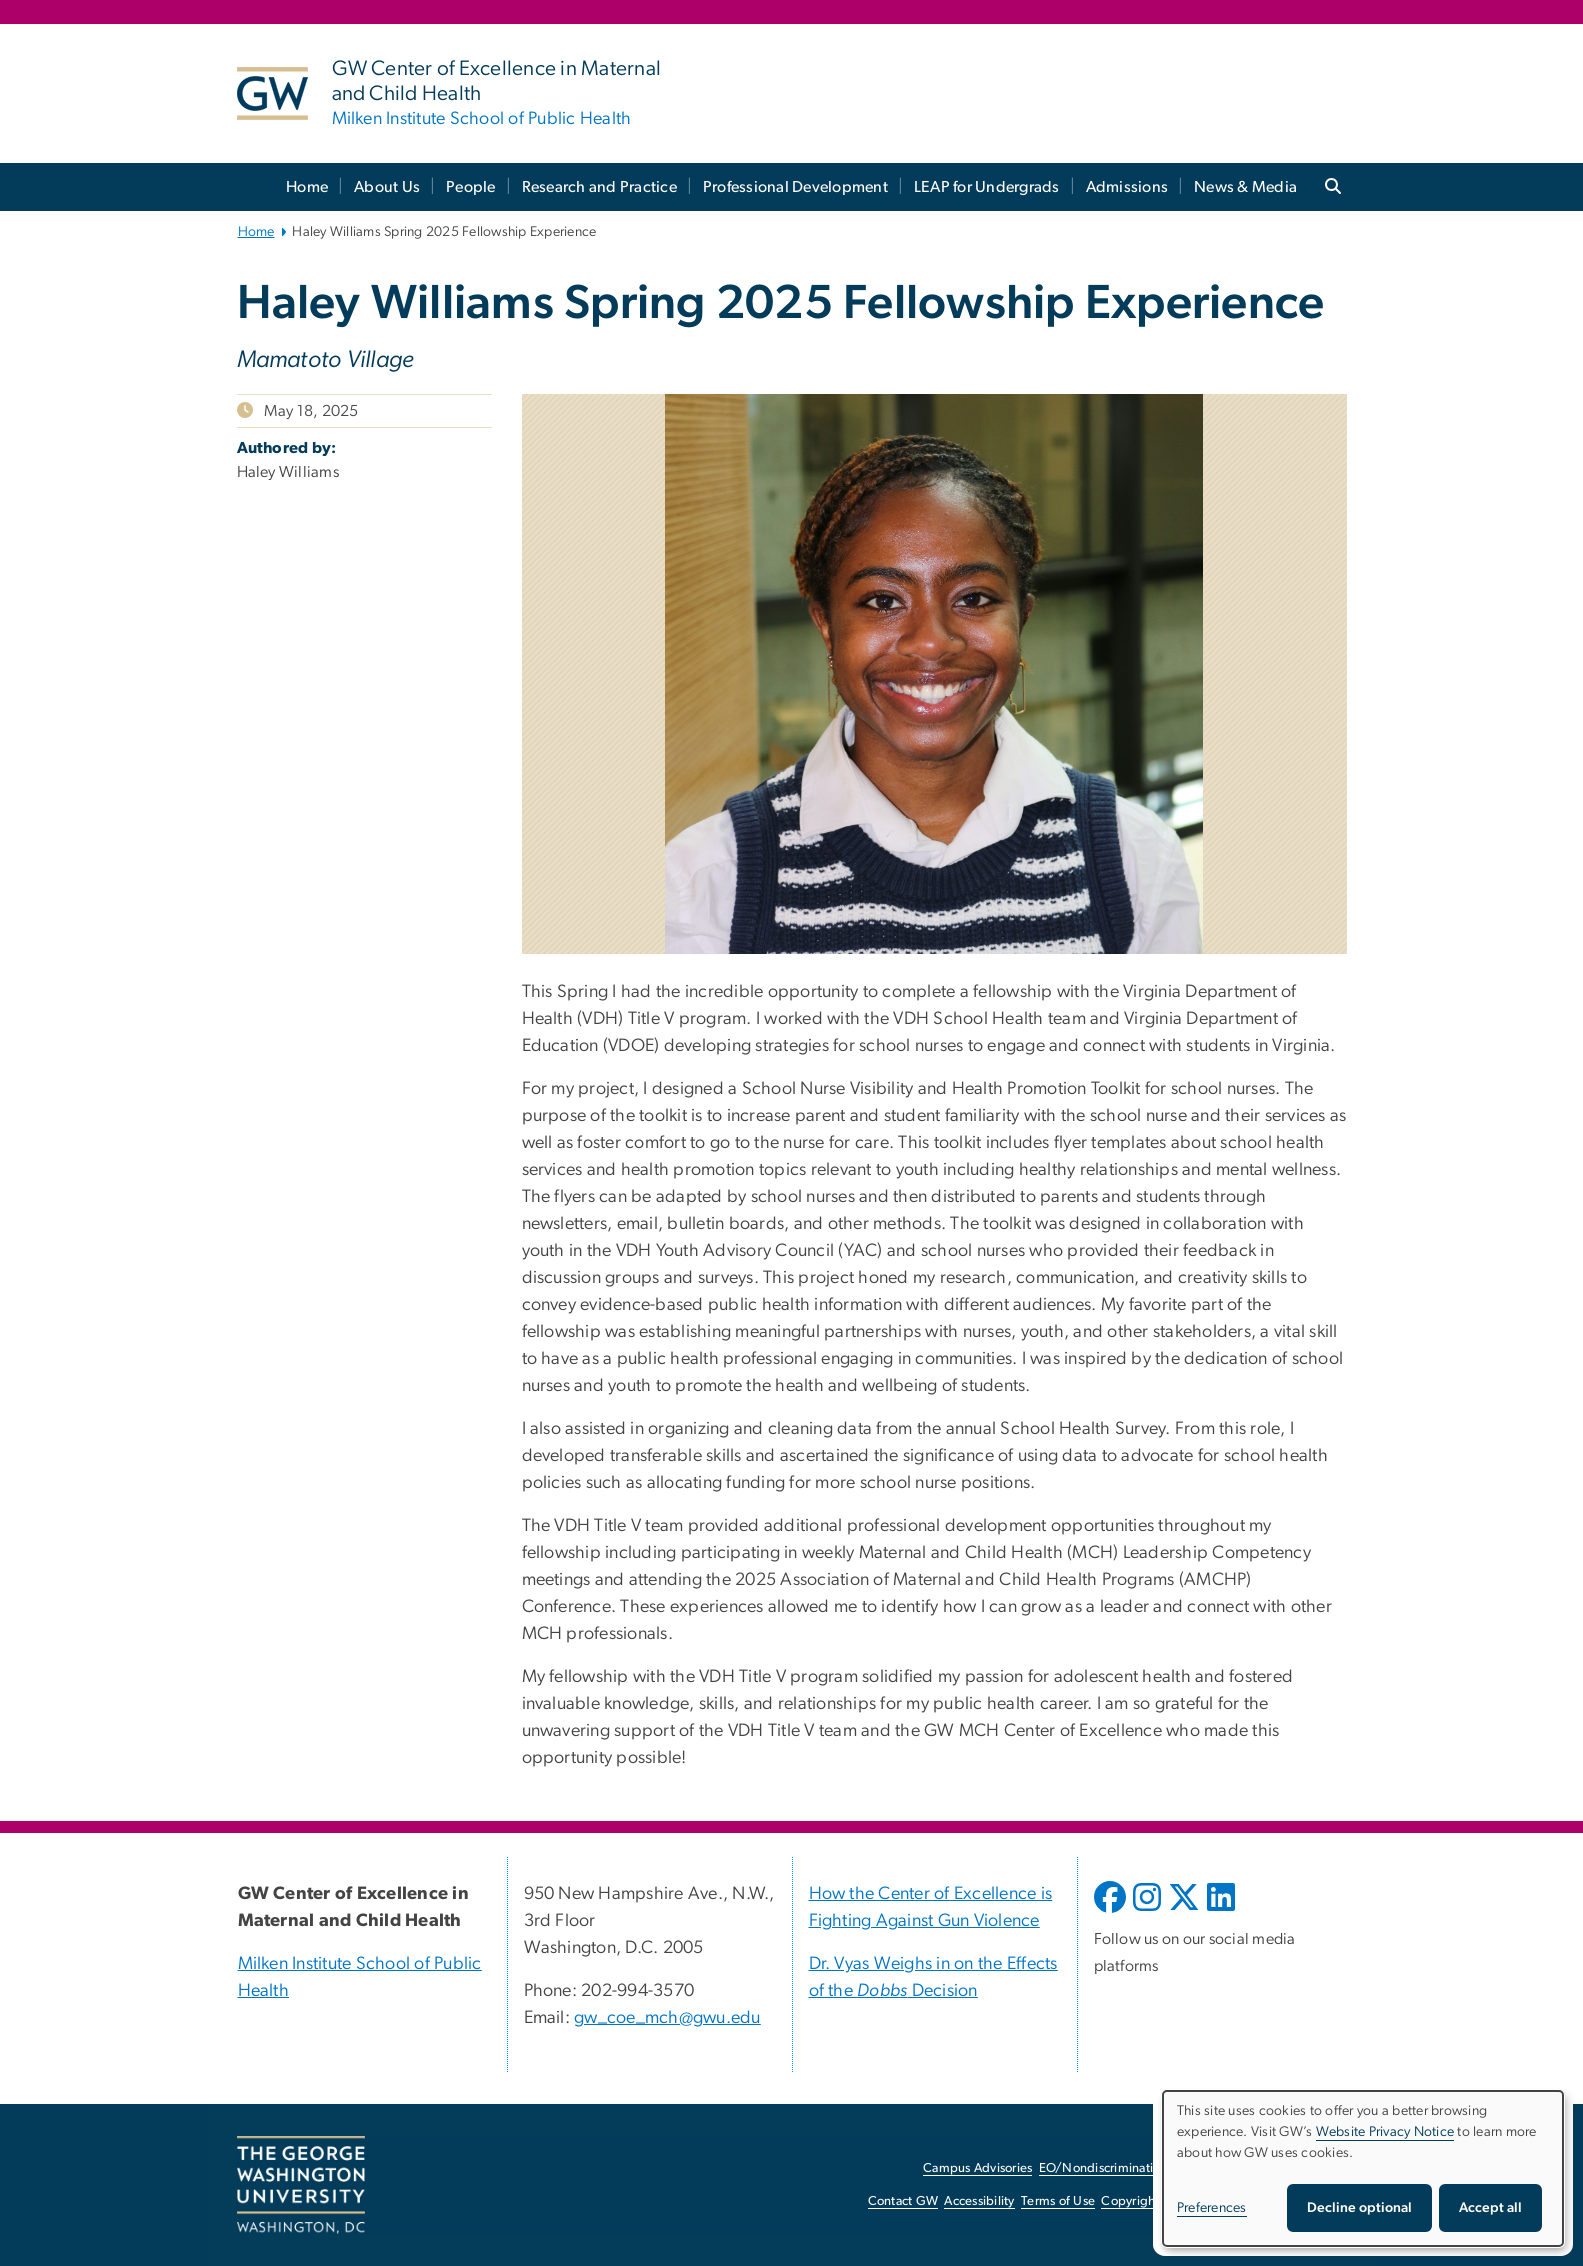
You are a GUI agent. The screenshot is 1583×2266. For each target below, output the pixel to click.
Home (307, 187)
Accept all (1490, 2208)
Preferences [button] (1212, 2208)
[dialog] (1363, 2168)
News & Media (1245, 187)
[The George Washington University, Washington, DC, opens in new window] (301, 2185)
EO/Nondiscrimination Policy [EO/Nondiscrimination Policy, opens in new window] (1122, 2168)
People (471, 187)
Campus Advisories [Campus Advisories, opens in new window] (977, 2168)
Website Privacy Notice (1385, 2132)
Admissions (1127, 187)
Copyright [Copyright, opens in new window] (1130, 2201)
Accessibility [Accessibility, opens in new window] (979, 2201)
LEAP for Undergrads (987, 187)
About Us (387, 187)
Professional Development (795, 187)
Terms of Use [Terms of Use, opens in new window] (1058, 2201)
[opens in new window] (1112, 1912)
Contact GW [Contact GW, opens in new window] (903, 2201)
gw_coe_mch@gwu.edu (667, 2018)
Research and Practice (599, 187)
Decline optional (1359, 2208)
